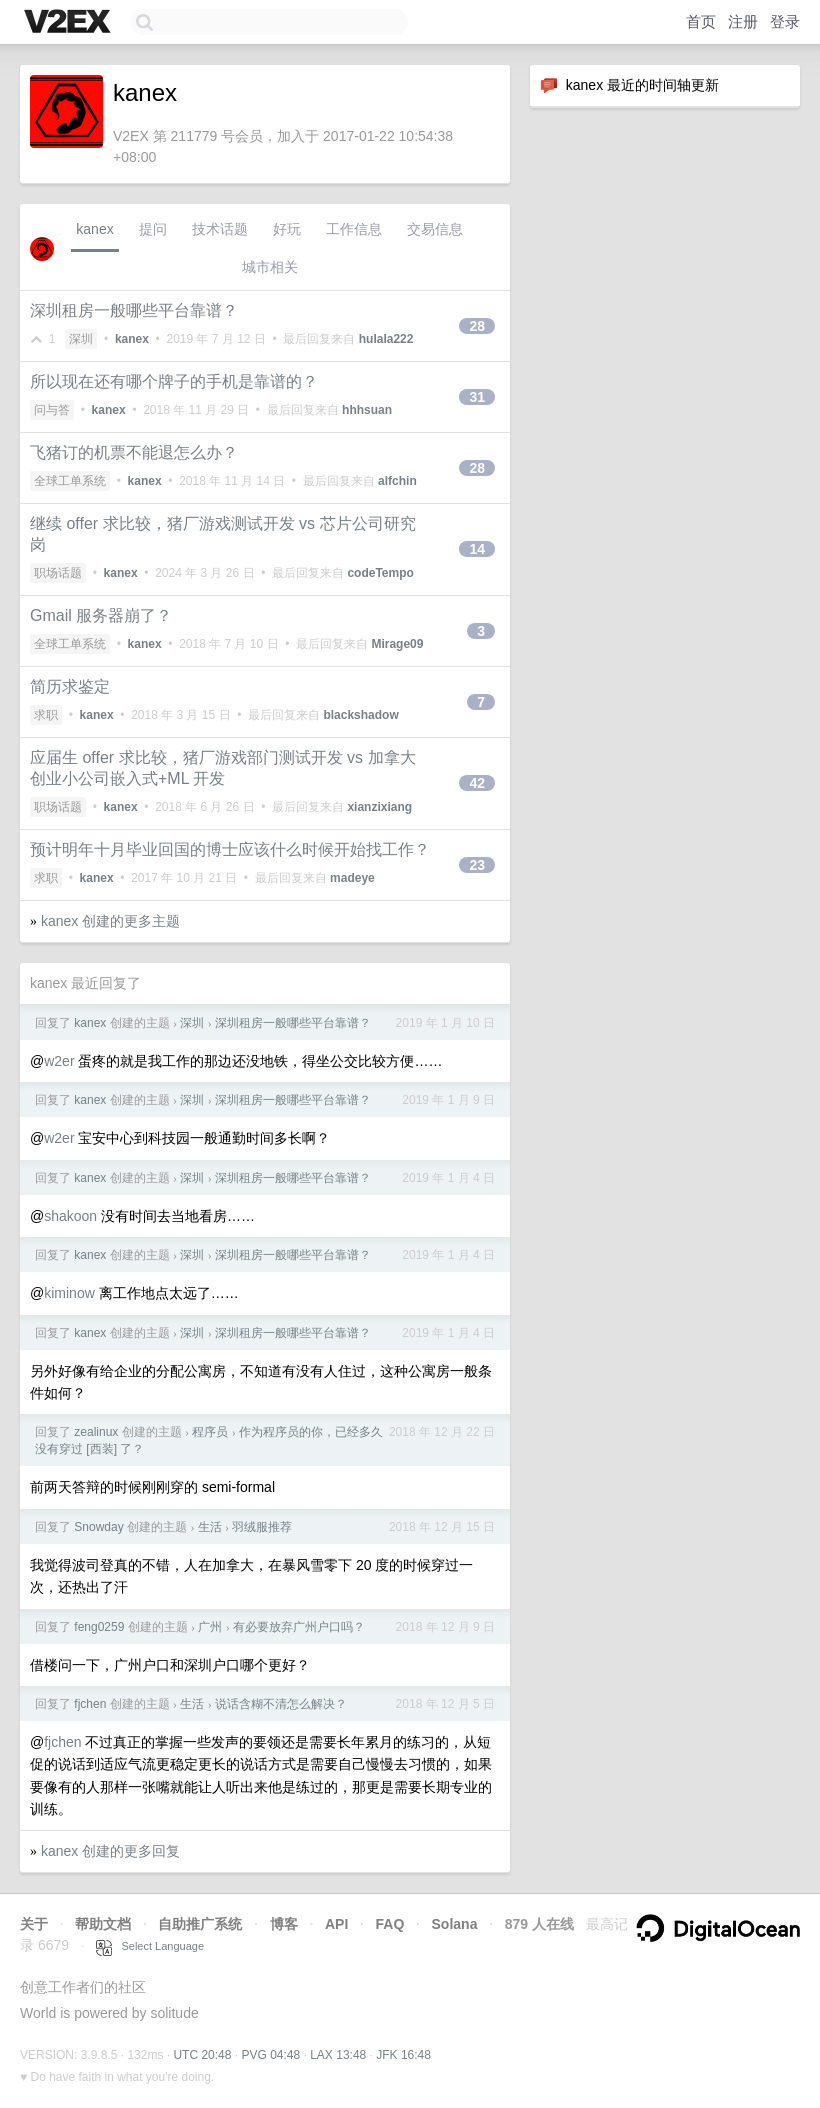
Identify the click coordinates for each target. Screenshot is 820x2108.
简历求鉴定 (70, 686)
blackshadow (360, 715)
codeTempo (380, 573)
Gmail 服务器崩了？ (101, 615)
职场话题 (58, 573)
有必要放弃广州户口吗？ (299, 1627)
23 (477, 865)
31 (477, 397)
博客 (284, 1924)
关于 (34, 1924)
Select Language (150, 1946)
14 (477, 549)
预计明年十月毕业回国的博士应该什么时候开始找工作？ (230, 849)
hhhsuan (367, 410)
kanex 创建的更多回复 (110, 1851)
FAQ (390, 1924)
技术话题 (220, 229)
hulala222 (386, 339)
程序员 (210, 1432)
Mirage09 (397, 644)
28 (477, 326)
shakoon (70, 1216)
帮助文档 (103, 1924)
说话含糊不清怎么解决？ (281, 1704)
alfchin (397, 481)
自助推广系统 (200, 1924)
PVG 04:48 (270, 2055)
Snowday (98, 1527)
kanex (94, 229)
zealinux (96, 1432)
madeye (352, 878)
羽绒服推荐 (262, 1527)
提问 (153, 229)
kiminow (69, 1293)
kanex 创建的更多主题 (110, 921)
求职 (46, 715)
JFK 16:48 (403, 2055)
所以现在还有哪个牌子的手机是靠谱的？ (174, 381)
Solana (455, 1924)
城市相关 (270, 267)
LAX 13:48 (338, 2055)
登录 (785, 21)
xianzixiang (379, 807)
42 (477, 783)
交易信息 (435, 229)
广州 (210, 1627)
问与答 (52, 410)
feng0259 (99, 1627)
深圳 (81, 339)
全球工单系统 (70, 481)
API (336, 1924)
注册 (743, 21)
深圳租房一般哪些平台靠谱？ (134, 310)
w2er (59, 1061)
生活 (210, 1527)
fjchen (90, 1704)
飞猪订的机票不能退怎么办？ (134, 452)
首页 (701, 21)
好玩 (287, 229)
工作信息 (354, 229)
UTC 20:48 (202, 2055)
